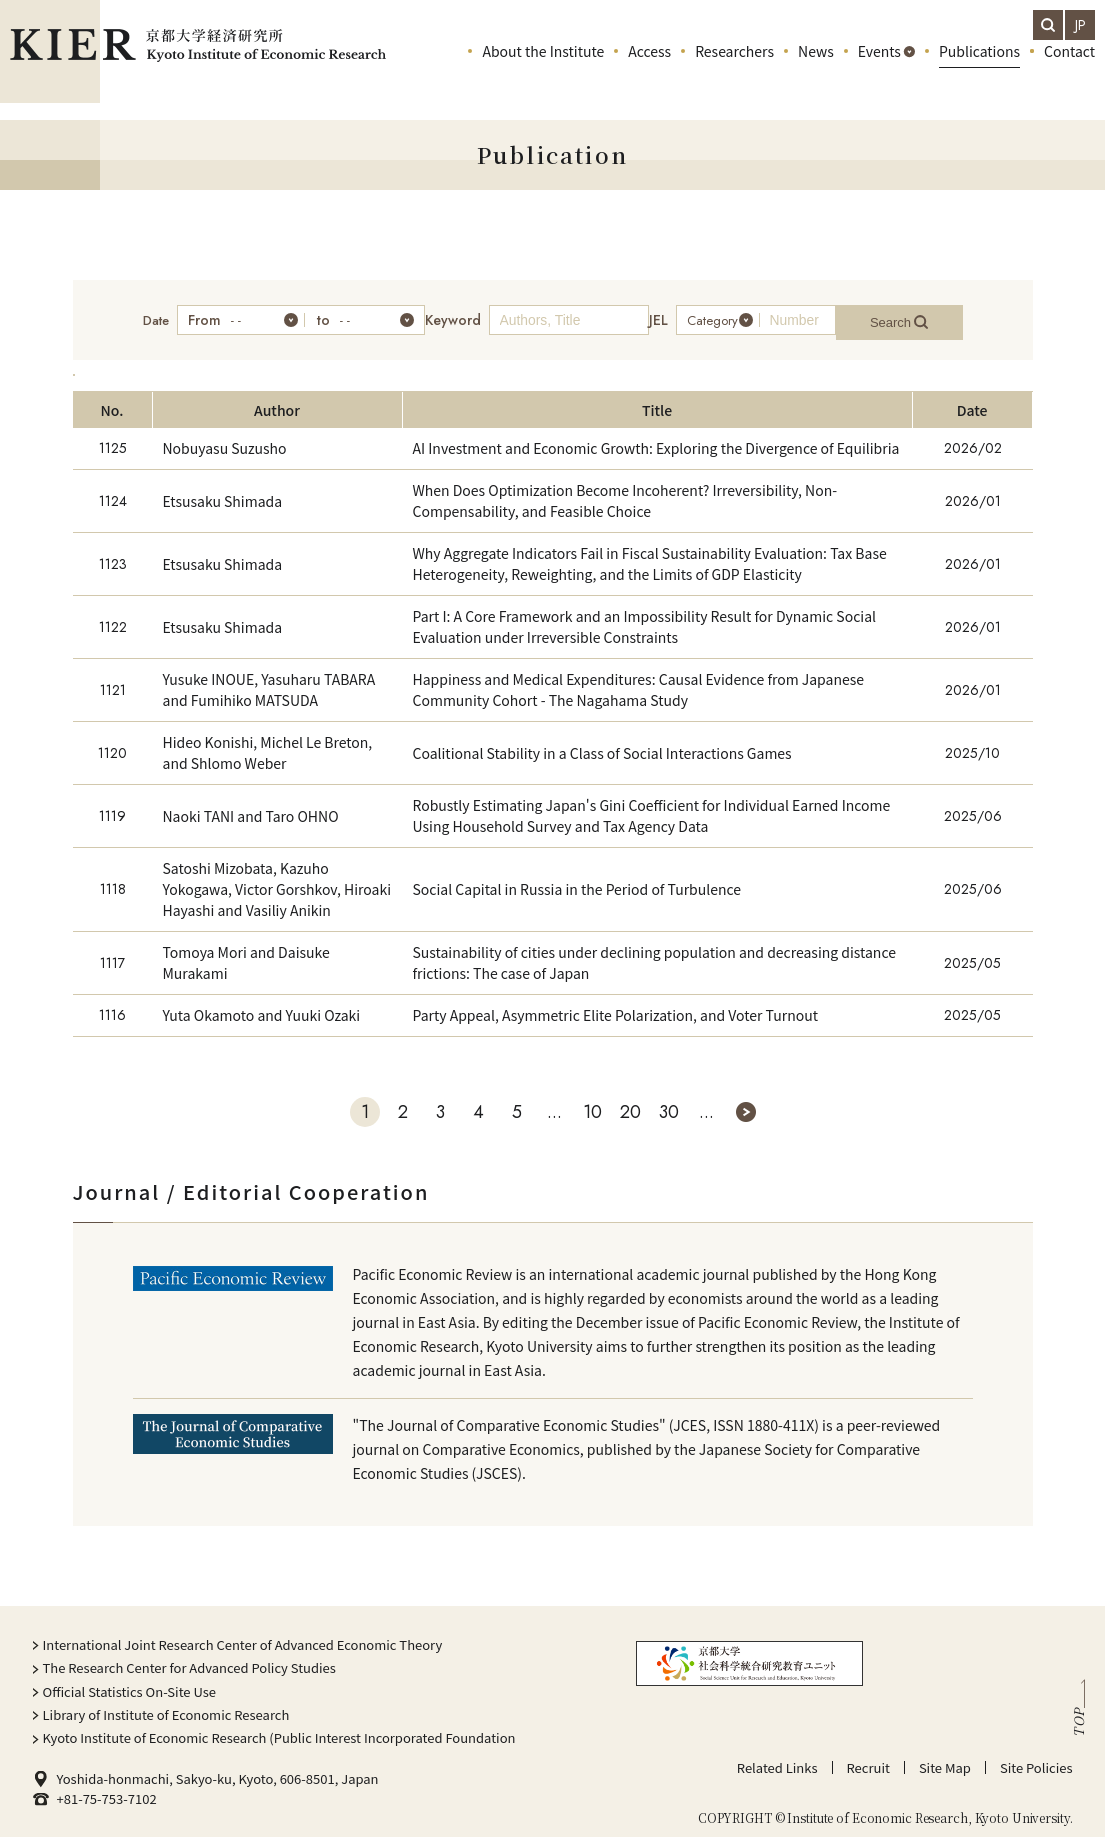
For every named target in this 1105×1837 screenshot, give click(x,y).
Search (921, 315)
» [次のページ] (746, 1102)
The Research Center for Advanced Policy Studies (189, 1657)
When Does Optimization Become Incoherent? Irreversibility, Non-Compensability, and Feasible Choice (625, 490)
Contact (1069, 70)
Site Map (945, 1757)
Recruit (868, 1757)
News (816, 70)
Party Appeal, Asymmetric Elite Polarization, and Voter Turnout (615, 1005)
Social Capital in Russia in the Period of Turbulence (577, 879)
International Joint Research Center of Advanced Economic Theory (243, 1634)
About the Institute (543, 70)
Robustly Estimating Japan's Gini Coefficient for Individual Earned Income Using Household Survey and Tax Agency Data (652, 805)
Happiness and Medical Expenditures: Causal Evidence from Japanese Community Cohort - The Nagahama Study (639, 679)
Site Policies (1036, 1757)
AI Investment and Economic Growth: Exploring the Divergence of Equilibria (656, 438)
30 (669, 1102)
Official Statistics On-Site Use (130, 1681)
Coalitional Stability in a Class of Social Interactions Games (602, 743)
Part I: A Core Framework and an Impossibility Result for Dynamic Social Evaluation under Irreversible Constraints (645, 616)
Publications (979, 70)
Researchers (734, 70)
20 (630, 1102)
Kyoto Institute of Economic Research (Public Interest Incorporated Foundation (279, 1727)
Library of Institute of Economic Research (166, 1704)
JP (1080, 25)
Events (879, 70)
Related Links (777, 1757)
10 (592, 1102)
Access (649, 70)
